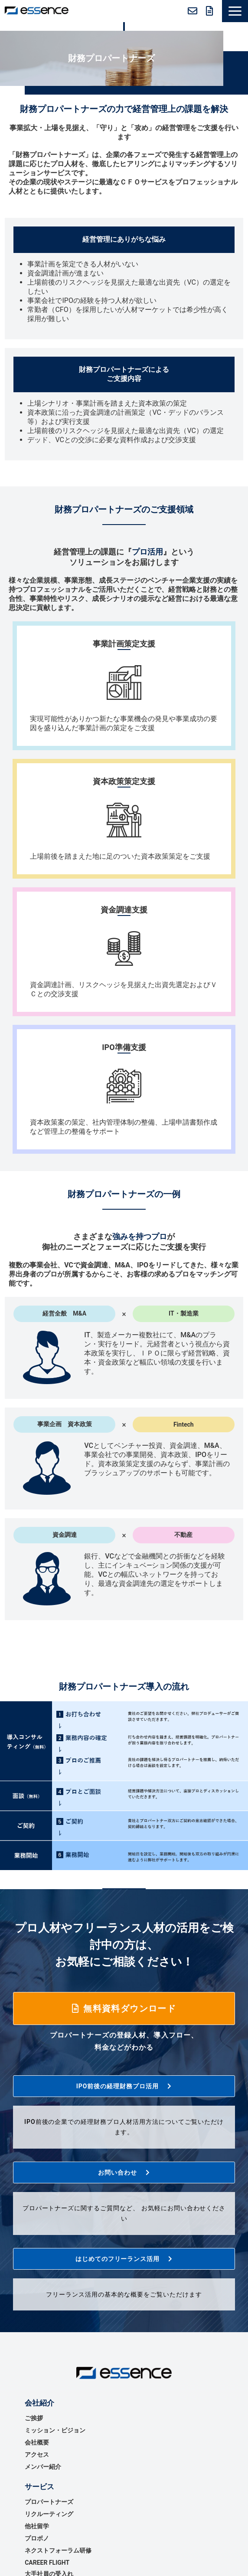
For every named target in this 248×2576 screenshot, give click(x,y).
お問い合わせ (192, 11)
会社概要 (37, 2442)
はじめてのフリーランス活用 (117, 2258)
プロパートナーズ (49, 2501)
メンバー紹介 (43, 2466)
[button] (235, 11)
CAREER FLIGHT (47, 2562)
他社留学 (37, 2526)
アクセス (37, 2454)
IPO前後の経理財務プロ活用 (117, 2086)
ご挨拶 (34, 2418)
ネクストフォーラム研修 (58, 2550)
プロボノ (37, 2538)
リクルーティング (49, 2513)
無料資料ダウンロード (210, 11)
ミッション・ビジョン (55, 2430)
